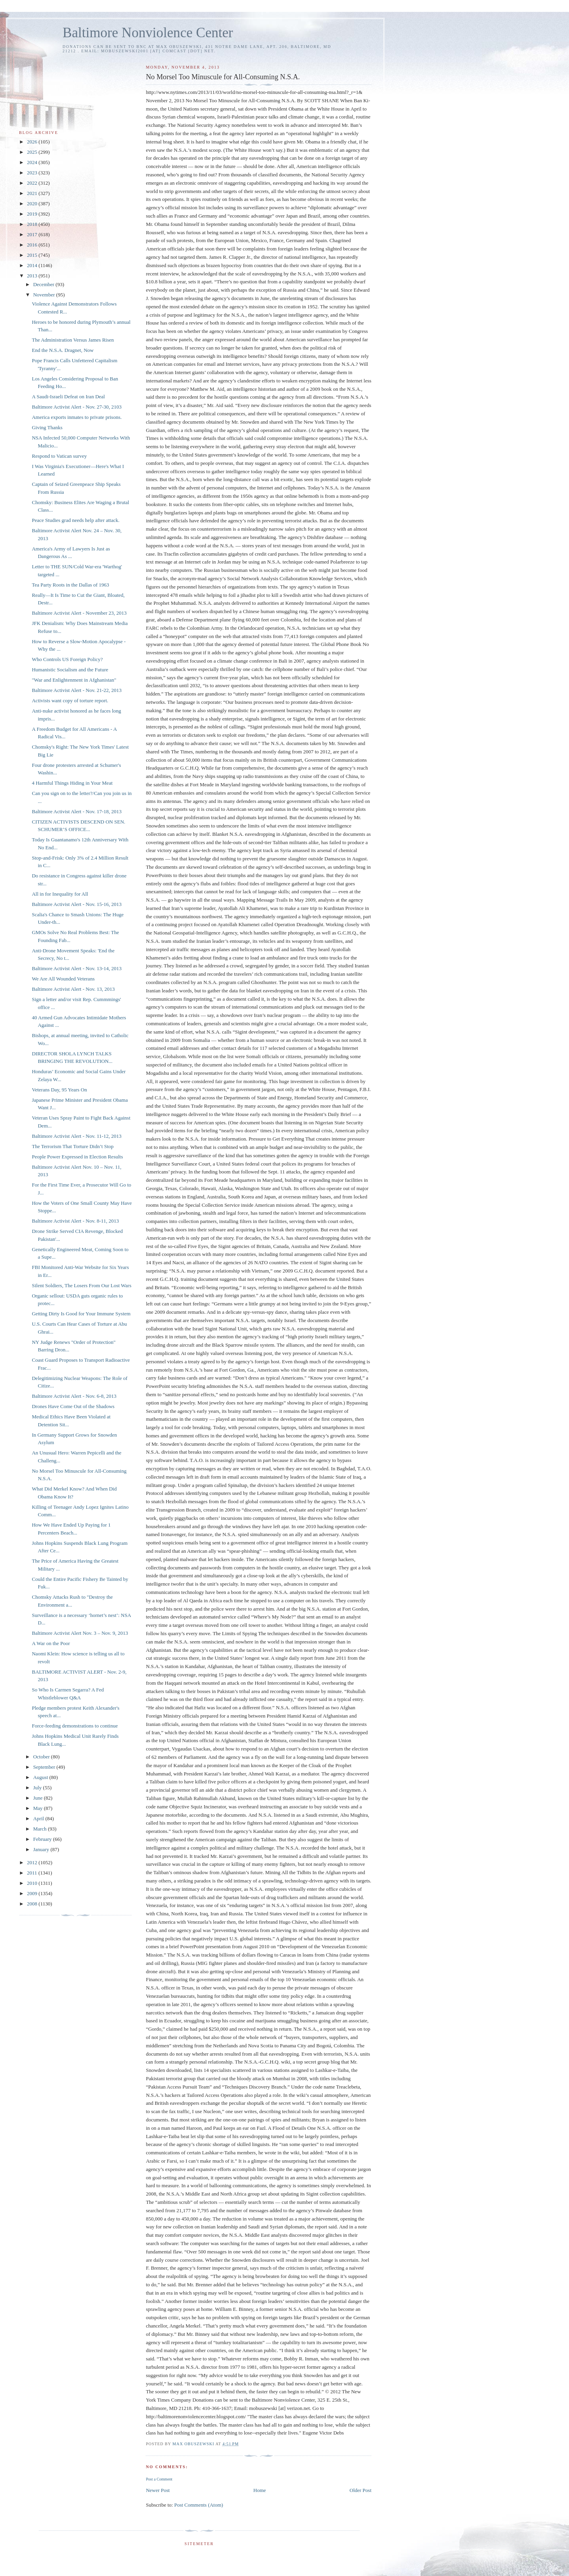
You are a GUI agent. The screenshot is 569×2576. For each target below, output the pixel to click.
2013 (32, 276)
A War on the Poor (51, 1643)
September (45, 1767)
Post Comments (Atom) (198, 2505)
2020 (32, 203)
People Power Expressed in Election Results (77, 1157)
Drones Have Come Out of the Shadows (73, 1406)
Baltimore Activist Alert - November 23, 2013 (79, 613)
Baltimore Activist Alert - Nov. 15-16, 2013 (77, 904)
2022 (32, 183)
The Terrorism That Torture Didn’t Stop (72, 1146)
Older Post (360, 2490)
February (43, 1839)
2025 (32, 152)
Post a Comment (159, 2479)
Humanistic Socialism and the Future (70, 670)
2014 (32, 265)
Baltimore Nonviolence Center (148, 32)
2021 (32, 193)
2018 (32, 224)
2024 (32, 162)
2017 (32, 234)
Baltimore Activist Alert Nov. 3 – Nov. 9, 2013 (80, 1633)
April (39, 1818)
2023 (32, 173)
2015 (32, 255)
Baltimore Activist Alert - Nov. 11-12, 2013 (76, 1136)
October (42, 1757)
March (40, 1829)
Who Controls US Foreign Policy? (67, 659)
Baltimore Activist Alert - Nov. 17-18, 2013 (77, 811)
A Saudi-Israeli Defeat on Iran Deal (68, 396)
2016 (32, 245)
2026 (32, 142)
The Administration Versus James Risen (73, 340)
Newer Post (157, 2490)
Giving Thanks (47, 427)
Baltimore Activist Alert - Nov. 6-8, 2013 (74, 1396)
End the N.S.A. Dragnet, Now (62, 350)
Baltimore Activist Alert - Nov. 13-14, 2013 (77, 968)
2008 (32, 1904)
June (38, 1798)
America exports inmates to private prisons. (77, 417)
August (41, 1777)
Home (259, 2490)
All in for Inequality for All (60, 894)
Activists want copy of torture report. (70, 700)
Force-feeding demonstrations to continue (75, 1726)
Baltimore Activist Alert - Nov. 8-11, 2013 (75, 1221)
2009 (32, 1893)
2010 (32, 1883)
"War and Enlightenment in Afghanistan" (74, 680)
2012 (32, 1862)
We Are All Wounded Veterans (63, 979)
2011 (32, 1873)
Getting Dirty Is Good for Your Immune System (81, 1314)
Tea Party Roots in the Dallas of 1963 (70, 585)
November (44, 295)
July (38, 1788)
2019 (32, 214)
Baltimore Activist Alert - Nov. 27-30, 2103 (77, 407)
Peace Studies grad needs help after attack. (75, 520)
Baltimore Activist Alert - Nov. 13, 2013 (73, 989)
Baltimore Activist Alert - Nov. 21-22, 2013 (77, 690)
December (44, 284)
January (42, 1849)
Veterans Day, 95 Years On (59, 1090)
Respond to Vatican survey (59, 456)
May (38, 1808)
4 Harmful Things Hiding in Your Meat (72, 783)
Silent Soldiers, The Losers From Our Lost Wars (81, 1285)
